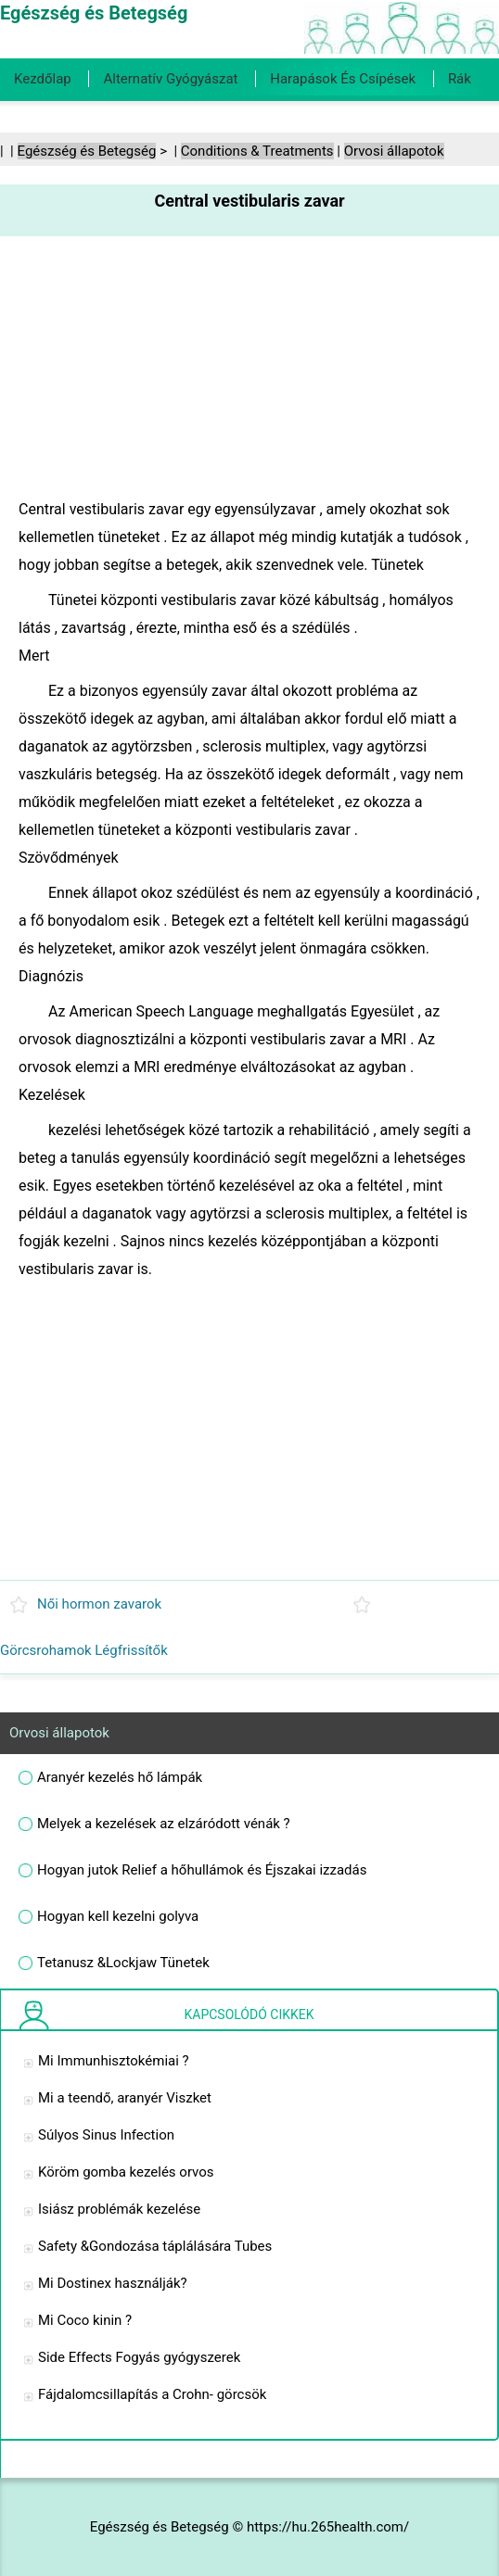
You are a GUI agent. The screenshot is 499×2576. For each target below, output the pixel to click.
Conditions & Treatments (257, 151)
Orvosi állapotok (394, 151)
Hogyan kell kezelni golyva (117, 1916)
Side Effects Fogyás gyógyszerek (139, 2357)
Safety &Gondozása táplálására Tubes (155, 2246)
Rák (459, 78)
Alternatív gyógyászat (170, 78)
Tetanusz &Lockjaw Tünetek (123, 1962)
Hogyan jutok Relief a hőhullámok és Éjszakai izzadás (201, 1870)
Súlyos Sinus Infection (106, 2135)
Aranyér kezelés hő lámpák (119, 1777)
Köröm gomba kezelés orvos (126, 2172)
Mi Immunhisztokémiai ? (113, 2060)
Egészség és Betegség (87, 151)
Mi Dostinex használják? (112, 2283)
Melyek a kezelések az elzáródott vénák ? (163, 1823)
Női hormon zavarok (99, 1604)
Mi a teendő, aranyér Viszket (124, 2098)
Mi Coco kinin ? (85, 2320)
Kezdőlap (42, 78)
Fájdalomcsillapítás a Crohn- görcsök (152, 2394)
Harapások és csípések (343, 78)
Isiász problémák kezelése (119, 2209)
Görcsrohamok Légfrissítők (84, 1650)
